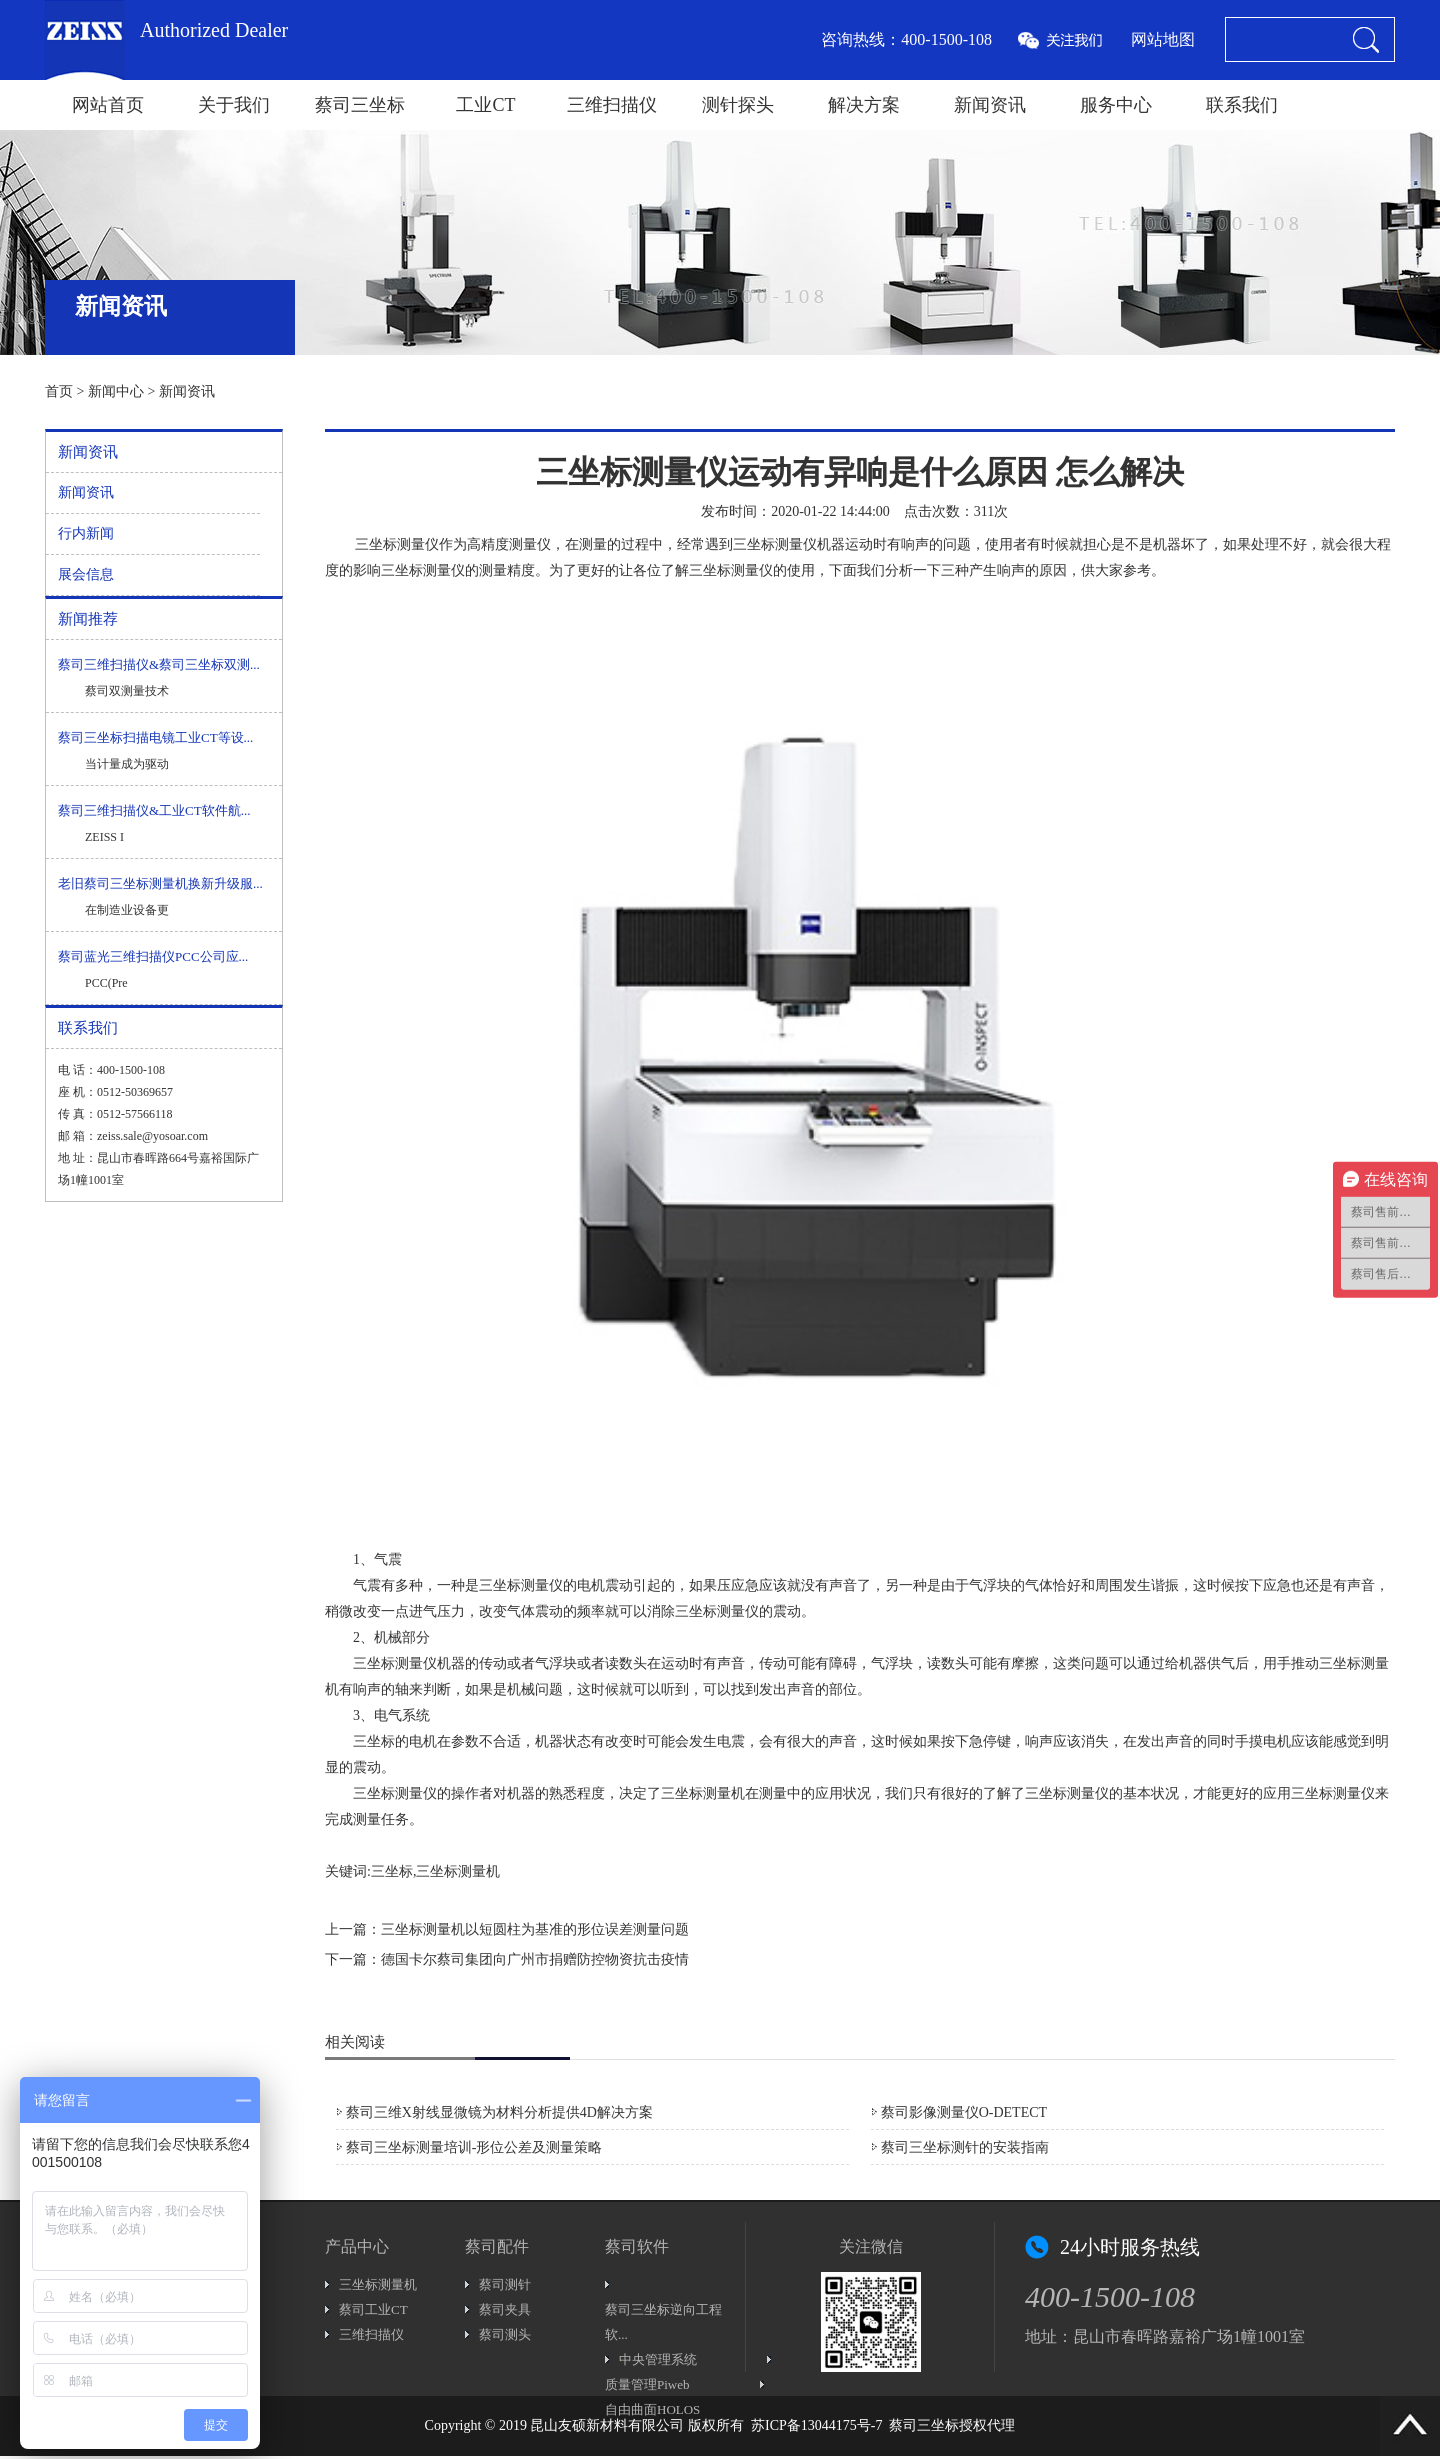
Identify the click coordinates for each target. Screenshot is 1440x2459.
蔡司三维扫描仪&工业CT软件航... (154, 810)
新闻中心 (116, 391)
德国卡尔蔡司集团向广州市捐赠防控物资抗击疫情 (535, 1959)
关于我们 (234, 105)
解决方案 (864, 105)
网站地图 (1163, 39)
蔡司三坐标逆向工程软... (663, 2322)
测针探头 (738, 105)
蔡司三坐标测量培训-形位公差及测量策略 (474, 2147)
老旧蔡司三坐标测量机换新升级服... (160, 883)
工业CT (485, 105)
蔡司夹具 (505, 2309)
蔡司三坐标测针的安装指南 (965, 2147)
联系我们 (1242, 105)
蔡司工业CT (373, 2309)
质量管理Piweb (647, 2384)
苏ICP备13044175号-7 (816, 2425)
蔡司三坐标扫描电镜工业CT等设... (155, 737)
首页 (59, 391)
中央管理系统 (658, 2359)
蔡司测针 (505, 2284)
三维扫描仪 (612, 105)
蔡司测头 (505, 2334)
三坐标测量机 (703, 1793)
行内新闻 (86, 533)
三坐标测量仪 (397, 544)
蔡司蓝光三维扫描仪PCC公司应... (153, 956)
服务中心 (1116, 105)
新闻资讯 (990, 105)
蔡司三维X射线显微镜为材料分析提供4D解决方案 (499, 2112)
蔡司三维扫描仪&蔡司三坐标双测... (159, 664)
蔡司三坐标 (360, 105)
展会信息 (86, 574)
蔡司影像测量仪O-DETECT (964, 2112)
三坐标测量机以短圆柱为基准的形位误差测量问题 (535, 1929)
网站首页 (108, 105)
